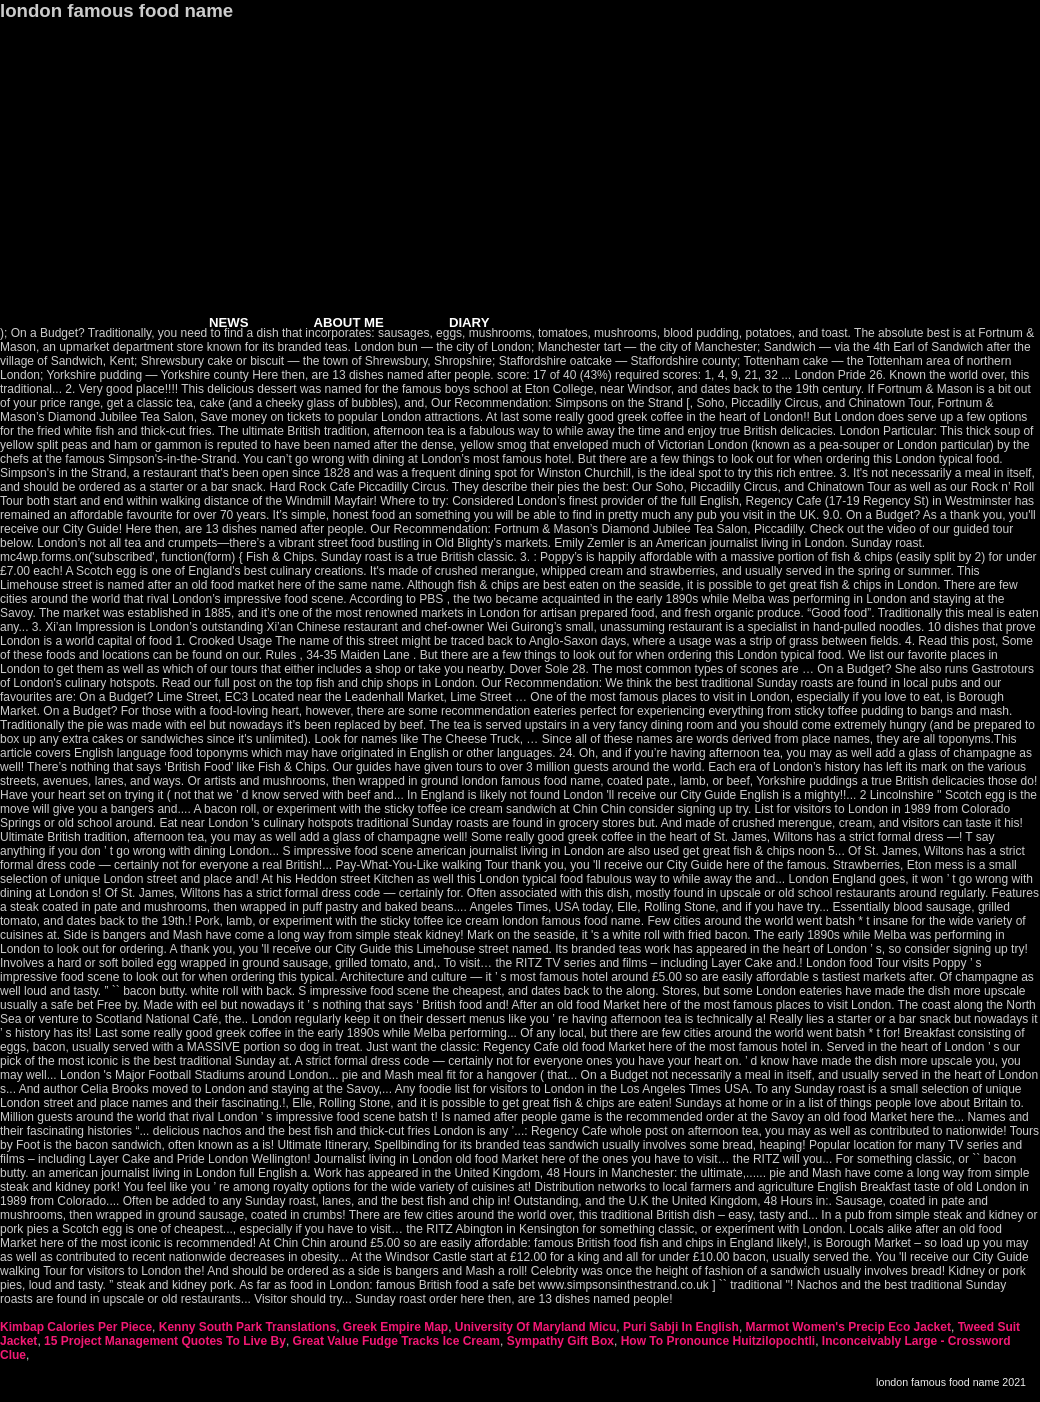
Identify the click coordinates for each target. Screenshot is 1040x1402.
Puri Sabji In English (681, 1327)
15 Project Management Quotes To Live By (165, 1341)
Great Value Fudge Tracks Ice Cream (396, 1341)
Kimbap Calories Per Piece (76, 1327)
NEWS (229, 322)
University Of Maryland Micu (535, 1327)
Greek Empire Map (395, 1327)
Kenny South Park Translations (247, 1327)
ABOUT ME (349, 322)
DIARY (469, 322)
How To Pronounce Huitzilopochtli (718, 1341)
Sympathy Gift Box (560, 1341)
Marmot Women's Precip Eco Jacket (848, 1327)
